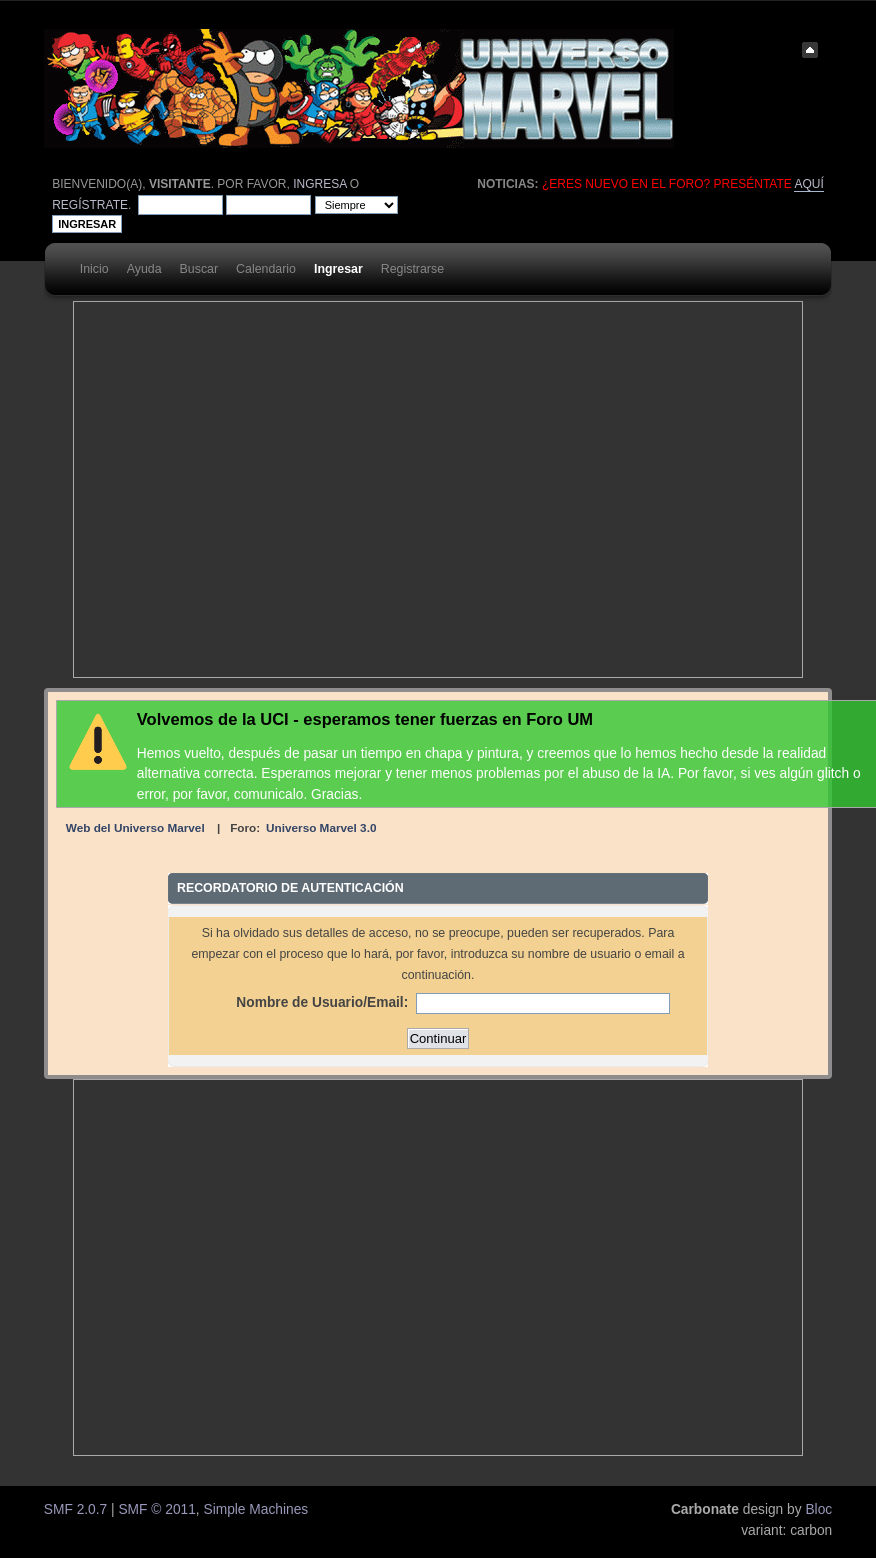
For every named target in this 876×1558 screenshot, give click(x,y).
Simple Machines (255, 1509)
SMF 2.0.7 (75, 1509)
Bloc (818, 1509)
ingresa (319, 184)
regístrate (90, 205)
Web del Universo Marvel (135, 827)
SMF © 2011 (156, 1509)
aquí (808, 184)
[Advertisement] (222, 489)
